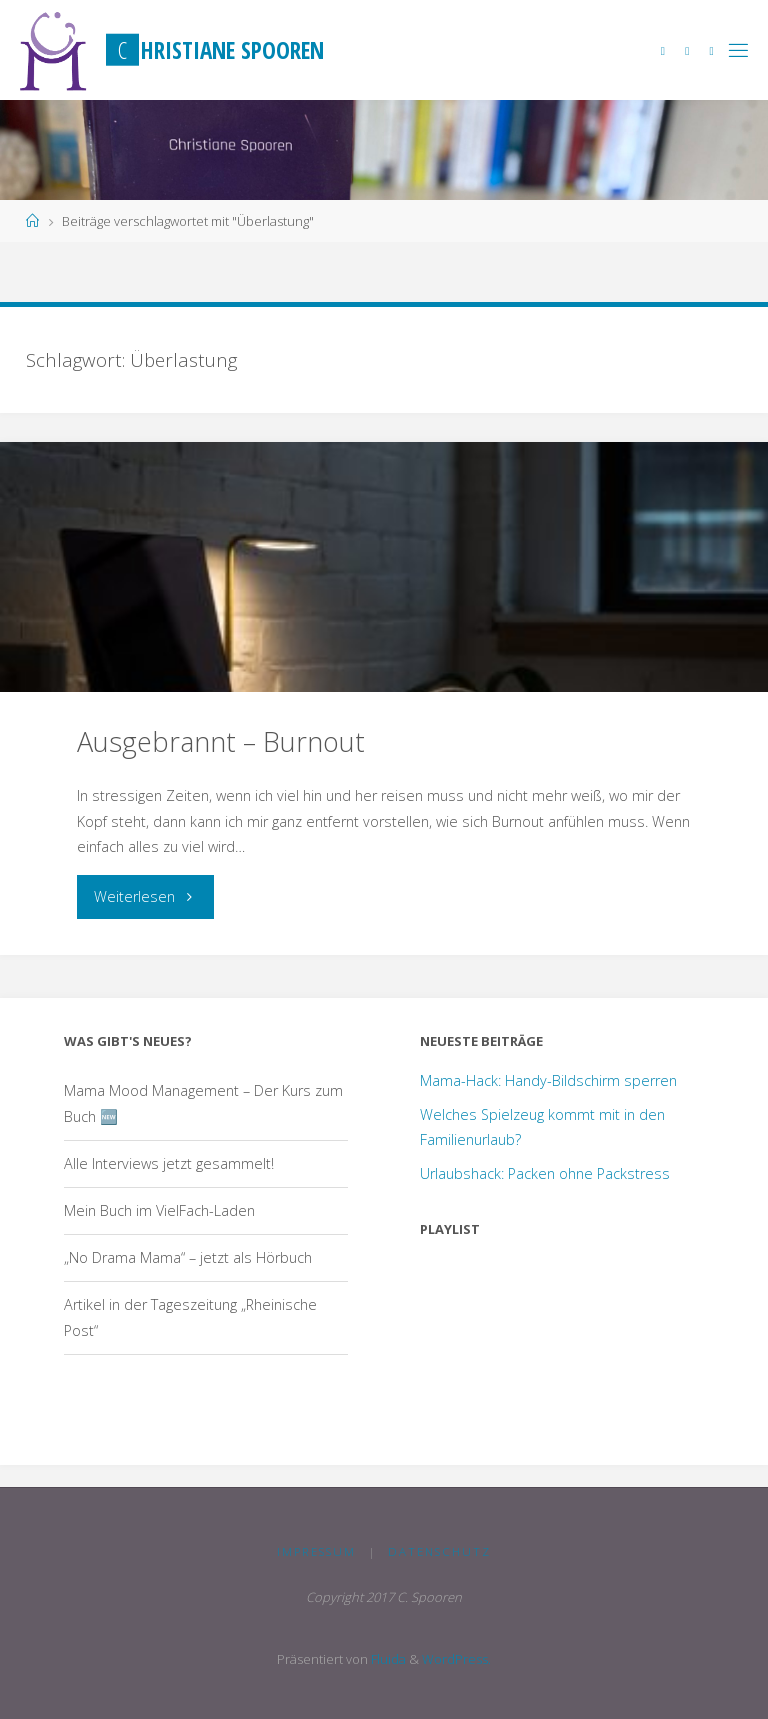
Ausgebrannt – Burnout (221, 741)
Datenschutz (439, 1551)
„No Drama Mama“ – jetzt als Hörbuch (188, 1257)
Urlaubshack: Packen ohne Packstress (545, 1173)
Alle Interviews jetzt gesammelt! (169, 1163)
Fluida (387, 1659)
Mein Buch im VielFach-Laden (159, 1210)
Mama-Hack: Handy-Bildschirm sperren (548, 1080)
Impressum (316, 1551)
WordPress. (456, 1659)
